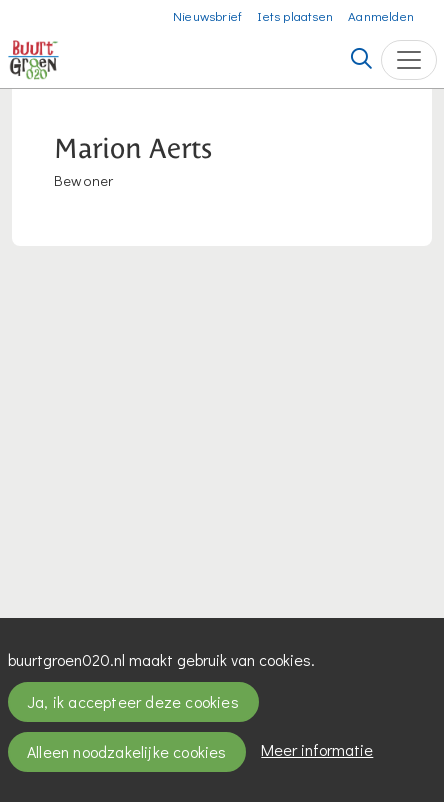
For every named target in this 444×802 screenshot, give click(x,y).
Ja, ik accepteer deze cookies (133, 701)
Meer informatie (317, 749)
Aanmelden (381, 15)
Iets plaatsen (295, 15)
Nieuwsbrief (207, 15)
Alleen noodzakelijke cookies (127, 751)
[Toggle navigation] (409, 60)
